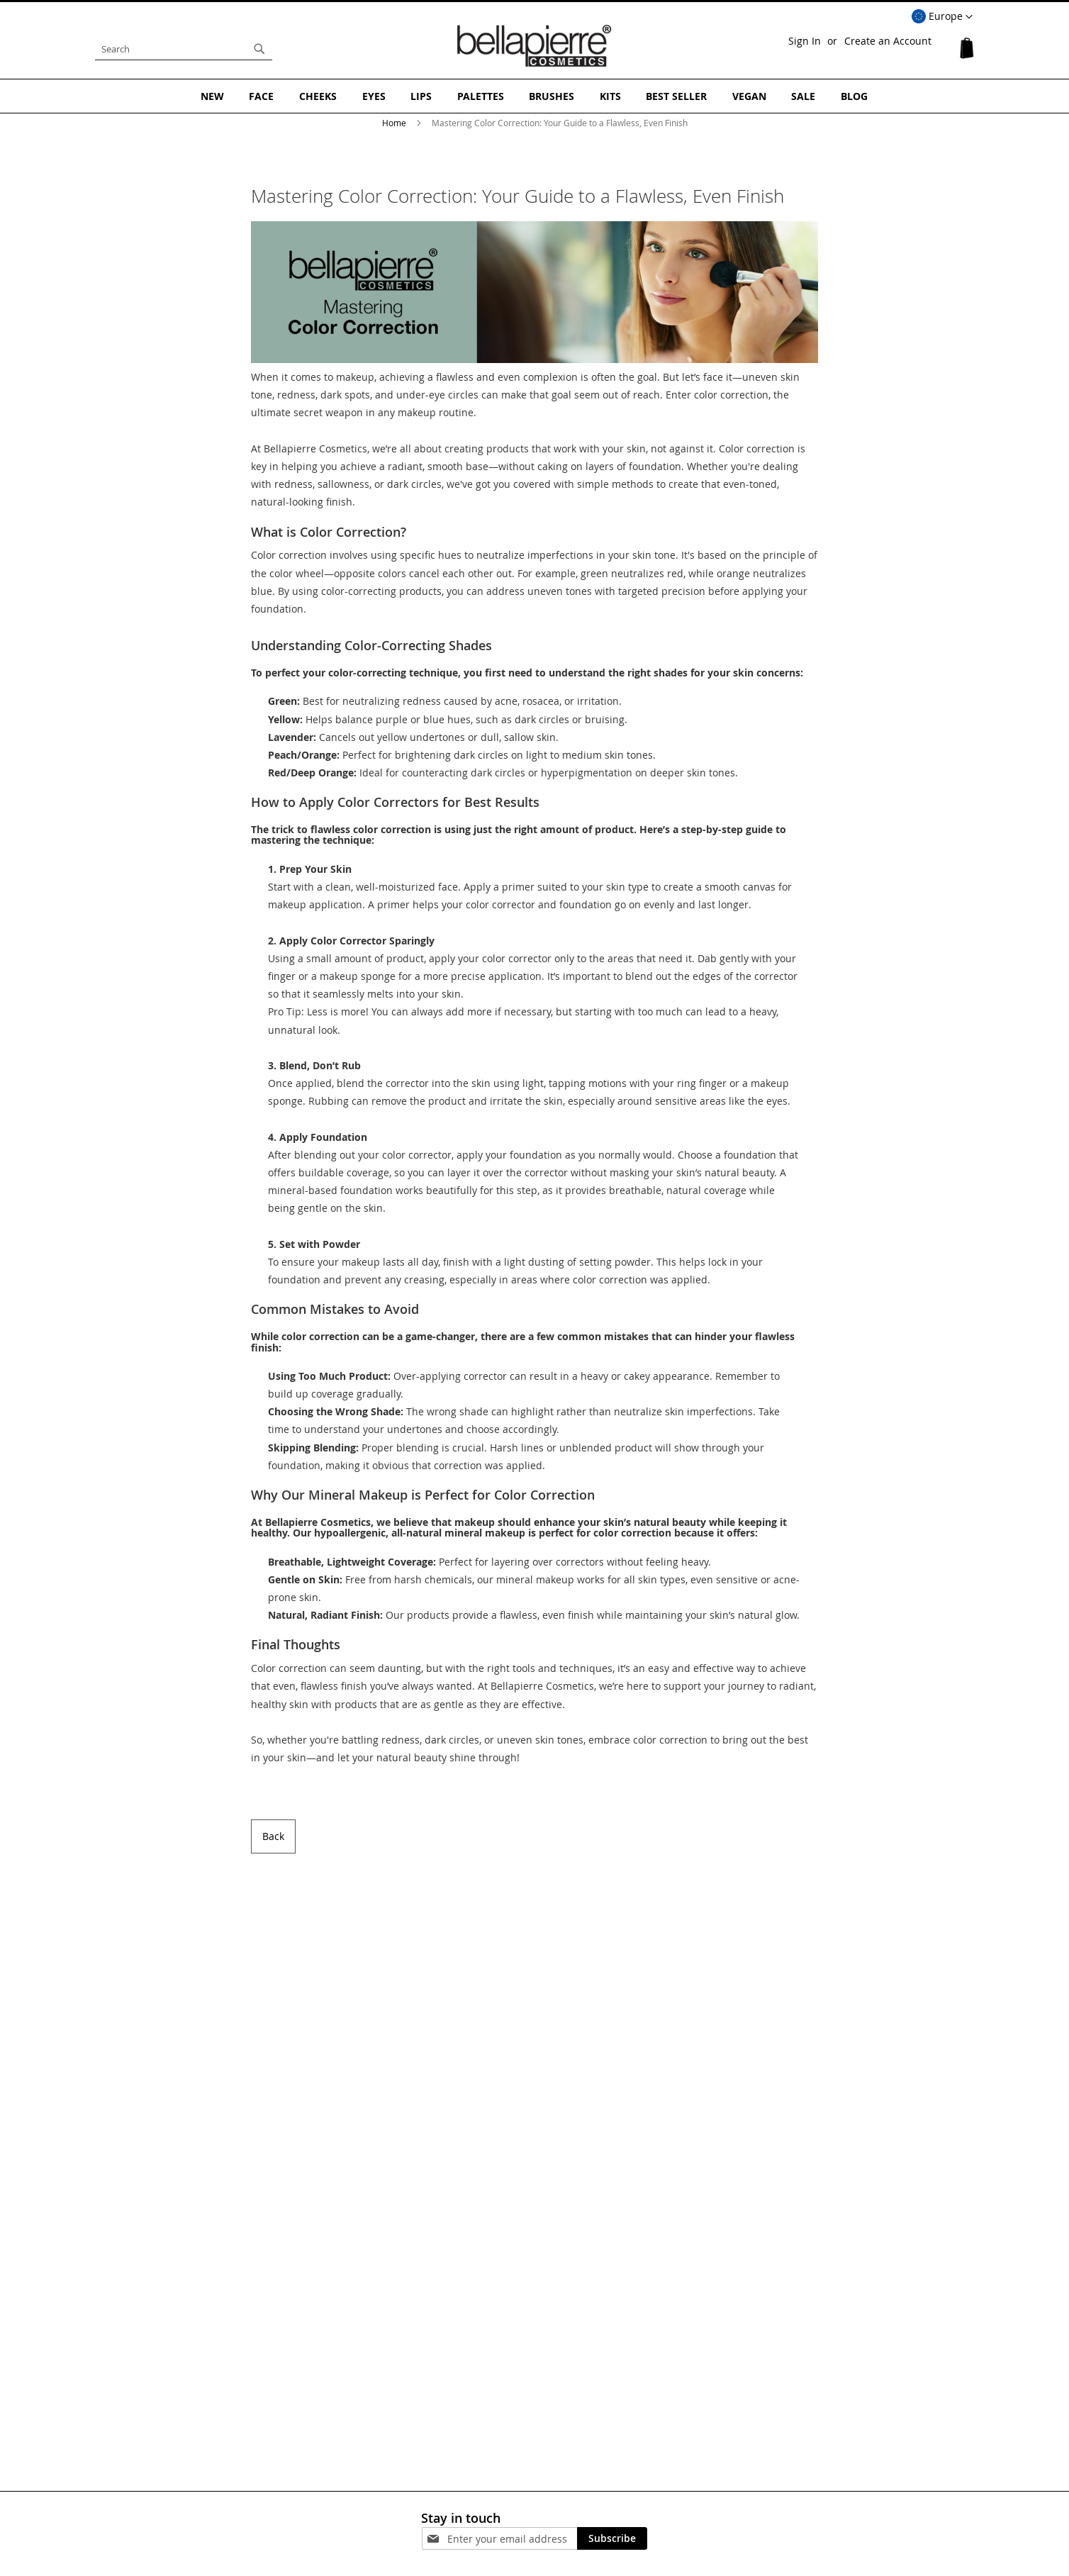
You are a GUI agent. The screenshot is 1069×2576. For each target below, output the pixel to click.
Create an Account (887, 41)
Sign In (804, 41)
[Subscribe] (612, 2538)
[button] (942, 17)
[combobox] (183, 49)
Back (273, 1835)
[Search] (259, 49)
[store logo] (534, 45)
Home (395, 122)
